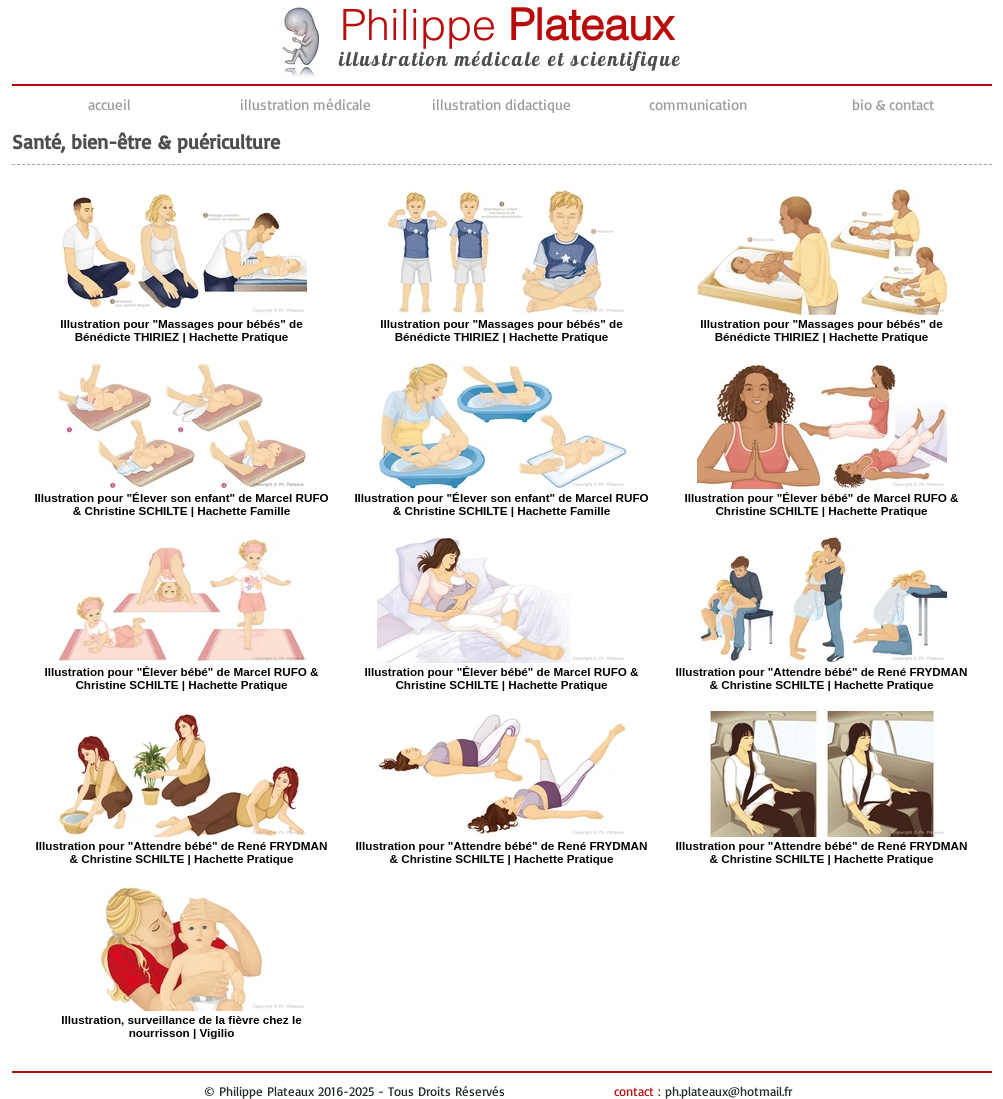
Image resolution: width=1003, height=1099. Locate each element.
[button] (306, 105)
